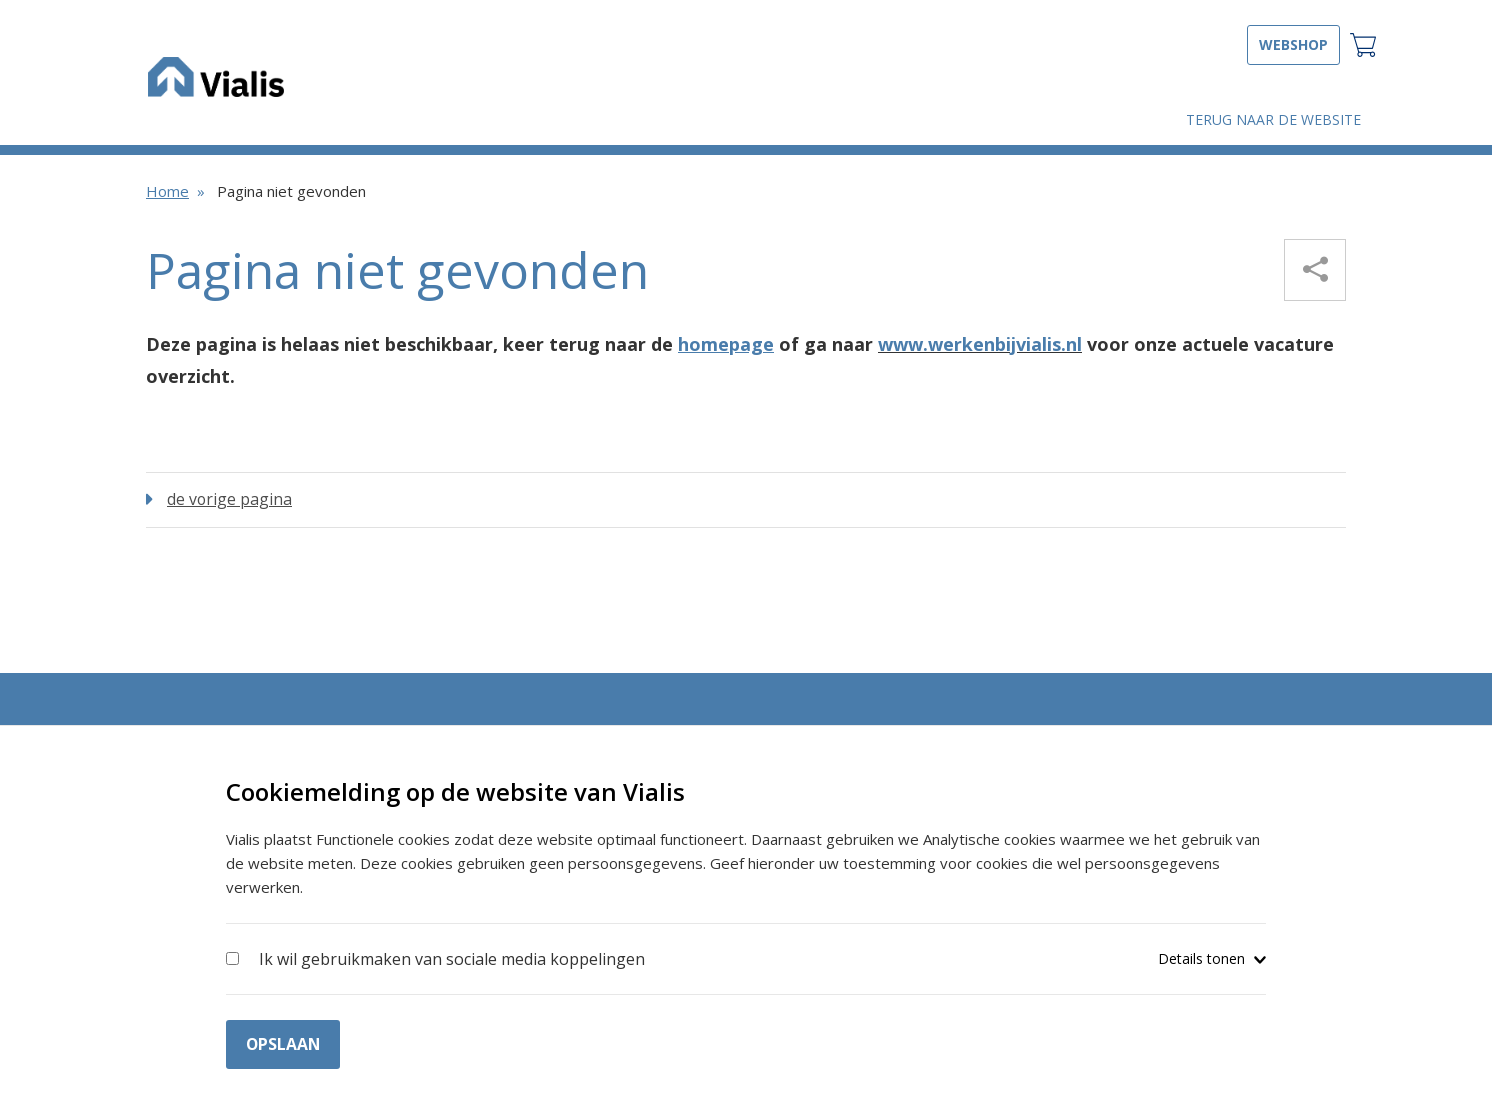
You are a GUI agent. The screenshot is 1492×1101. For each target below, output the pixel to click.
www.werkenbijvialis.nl (980, 344)
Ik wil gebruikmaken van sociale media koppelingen (452, 958)
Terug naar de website (1273, 119)
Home (167, 191)
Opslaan (284, 1043)
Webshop (1293, 44)
